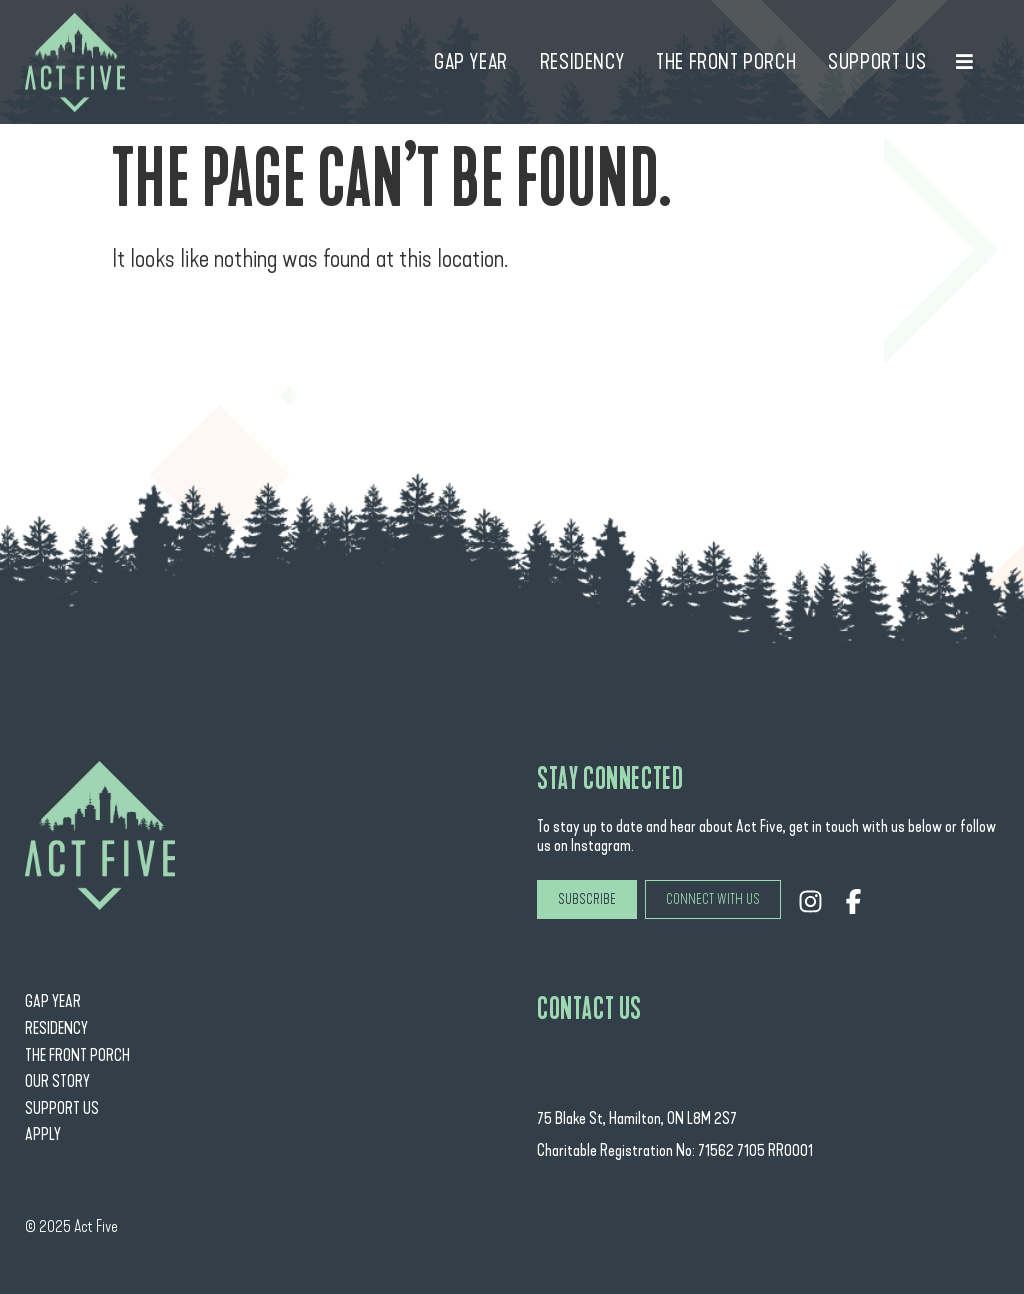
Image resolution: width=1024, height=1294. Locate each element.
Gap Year (53, 1001)
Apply (43, 1134)
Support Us (62, 1108)
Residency (56, 1028)
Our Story (57, 1081)
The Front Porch (77, 1055)
